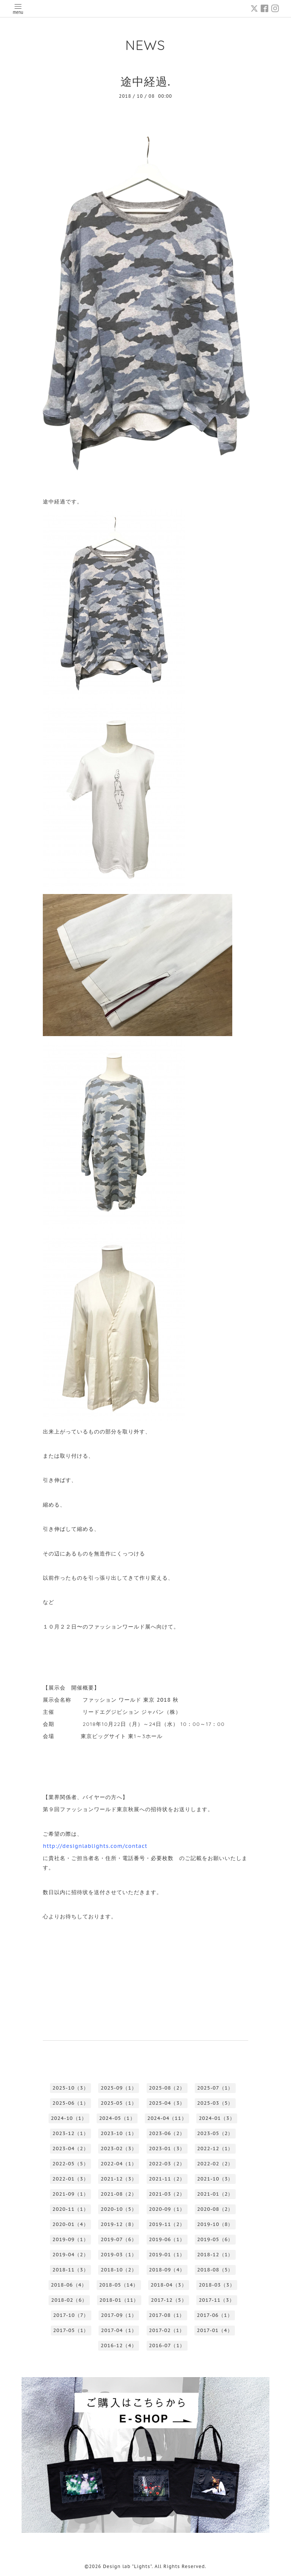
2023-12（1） (70, 2133)
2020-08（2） (215, 2209)
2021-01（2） (215, 2194)
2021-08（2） (119, 2194)
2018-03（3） (217, 2285)
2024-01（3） (217, 2118)
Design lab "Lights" (127, 2566)
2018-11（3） (70, 2270)
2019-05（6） (215, 2239)
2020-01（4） (70, 2224)
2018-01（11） (119, 2300)
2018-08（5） (215, 2270)
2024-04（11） (167, 2118)
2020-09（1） (167, 2209)
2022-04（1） (119, 2163)
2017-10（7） (71, 2315)
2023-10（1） (119, 2133)
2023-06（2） (167, 2133)
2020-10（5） (119, 2209)
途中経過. (145, 81)
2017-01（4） (214, 2330)
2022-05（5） (70, 2163)
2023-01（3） (167, 2148)
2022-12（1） (215, 2148)
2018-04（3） (168, 2285)
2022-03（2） (167, 2163)
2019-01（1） (167, 2254)
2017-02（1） (167, 2330)
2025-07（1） (215, 2088)
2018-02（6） (69, 2300)
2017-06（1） (214, 2315)
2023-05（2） (215, 2133)
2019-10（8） (215, 2224)
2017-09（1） (119, 2315)
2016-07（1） (167, 2345)
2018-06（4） (69, 2285)
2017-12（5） (168, 2300)
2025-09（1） (119, 2088)
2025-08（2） (167, 2088)
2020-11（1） (70, 2209)
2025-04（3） (167, 2103)
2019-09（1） (70, 2239)
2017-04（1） (119, 2330)
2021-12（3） (119, 2179)
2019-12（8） (119, 2224)
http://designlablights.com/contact (95, 1846)
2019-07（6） (119, 2239)
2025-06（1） (70, 2103)
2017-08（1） (167, 2315)
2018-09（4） (167, 2270)
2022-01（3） (70, 2179)
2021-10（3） (215, 2179)
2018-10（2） (119, 2270)
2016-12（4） (119, 2345)
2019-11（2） (167, 2224)
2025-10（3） (70, 2088)
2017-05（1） (71, 2330)
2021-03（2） (167, 2194)
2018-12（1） (215, 2254)
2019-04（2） (70, 2254)
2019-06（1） (167, 2239)
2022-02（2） (215, 2163)
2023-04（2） (70, 2148)
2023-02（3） (119, 2148)
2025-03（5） (215, 2103)
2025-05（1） (119, 2103)
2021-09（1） (70, 2194)
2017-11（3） (217, 2300)
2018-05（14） (118, 2285)
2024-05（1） (117, 2118)
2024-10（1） (69, 2118)
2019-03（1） (119, 2254)
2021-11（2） (167, 2179)
